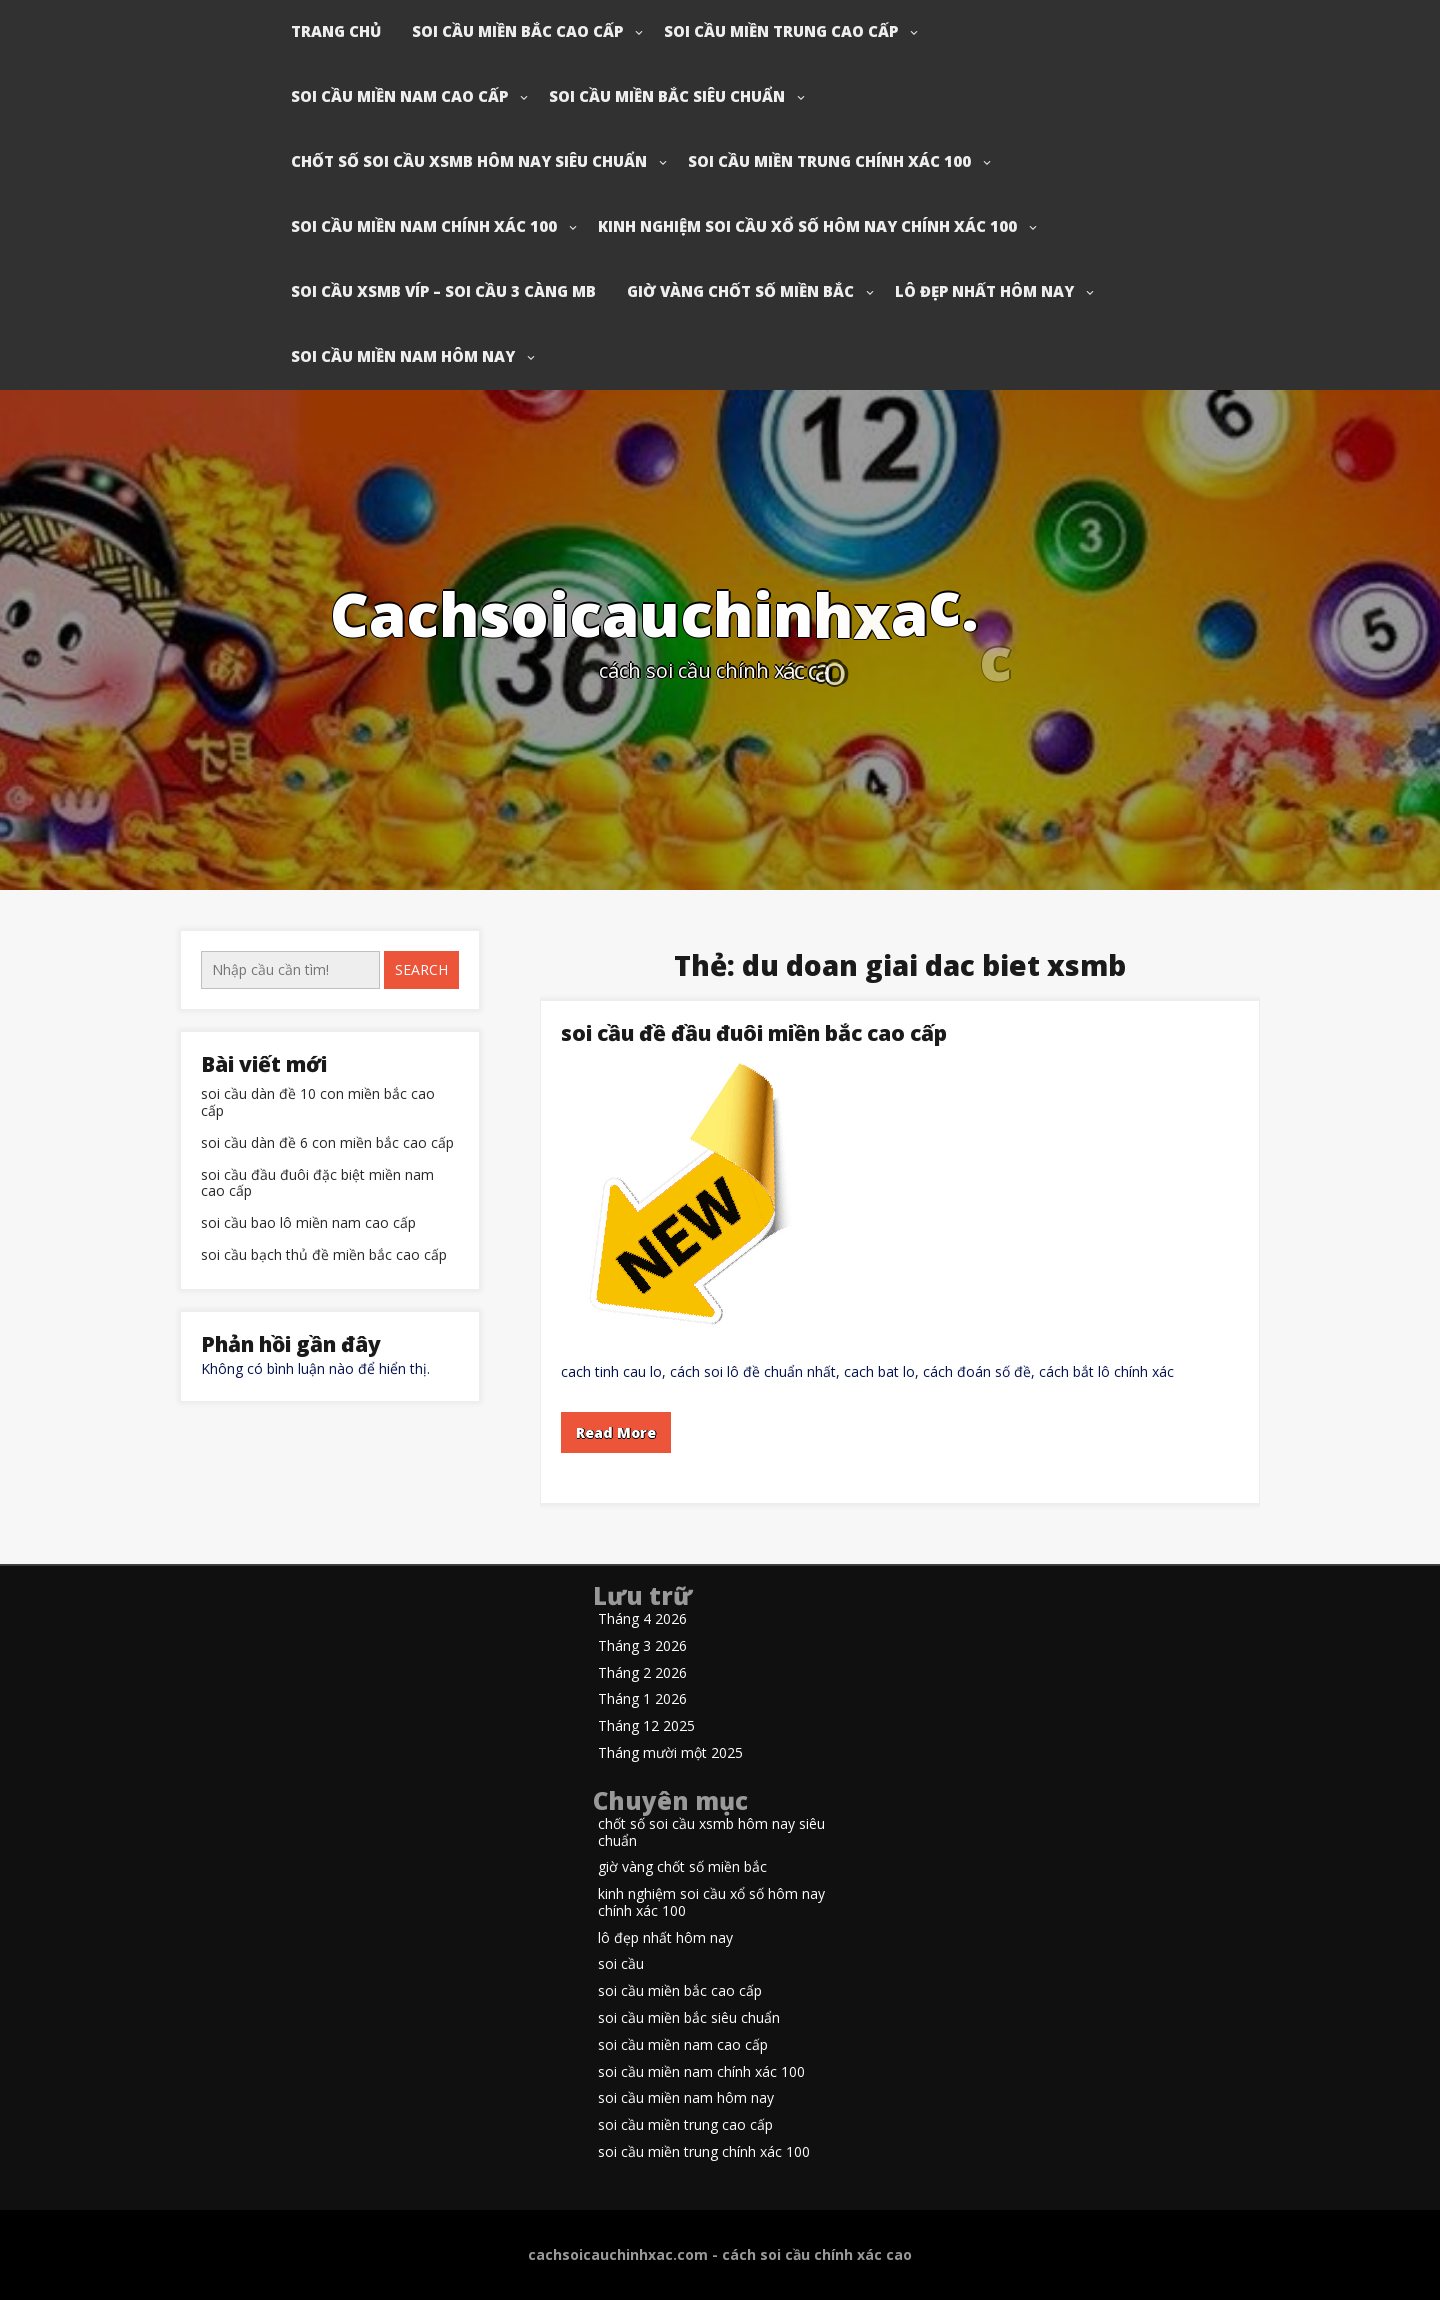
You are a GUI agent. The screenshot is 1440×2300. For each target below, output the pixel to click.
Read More (616, 1432)
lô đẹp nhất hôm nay (984, 291)
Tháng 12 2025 (646, 1726)
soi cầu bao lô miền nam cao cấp (308, 1223)
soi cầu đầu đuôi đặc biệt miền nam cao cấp (317, 1184)
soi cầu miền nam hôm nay (403, 356)
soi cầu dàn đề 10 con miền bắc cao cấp (318, 1103)
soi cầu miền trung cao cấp (781, 31)
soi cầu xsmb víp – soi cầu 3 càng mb (443, 291)
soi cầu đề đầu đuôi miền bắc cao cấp (754, 1033)
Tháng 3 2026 (642, 1646)
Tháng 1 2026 (642, 1699)
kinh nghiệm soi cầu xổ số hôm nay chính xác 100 (807, 226)
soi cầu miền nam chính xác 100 (424, 226)
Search (421, 969)
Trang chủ (336, 31)
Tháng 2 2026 (642, 1673)
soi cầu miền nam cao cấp (399, 96)
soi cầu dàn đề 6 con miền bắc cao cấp (327, 1143)
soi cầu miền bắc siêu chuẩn (667, 96)
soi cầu (621, 1964)
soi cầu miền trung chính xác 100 (829, 161)
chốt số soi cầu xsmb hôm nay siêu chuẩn (469, 161)
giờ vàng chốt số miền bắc (740, 291)
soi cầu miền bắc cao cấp (517, 31)
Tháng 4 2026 (642, 1619)
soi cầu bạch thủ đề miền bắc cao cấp (324, 1255)
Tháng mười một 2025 (670, 1753)
